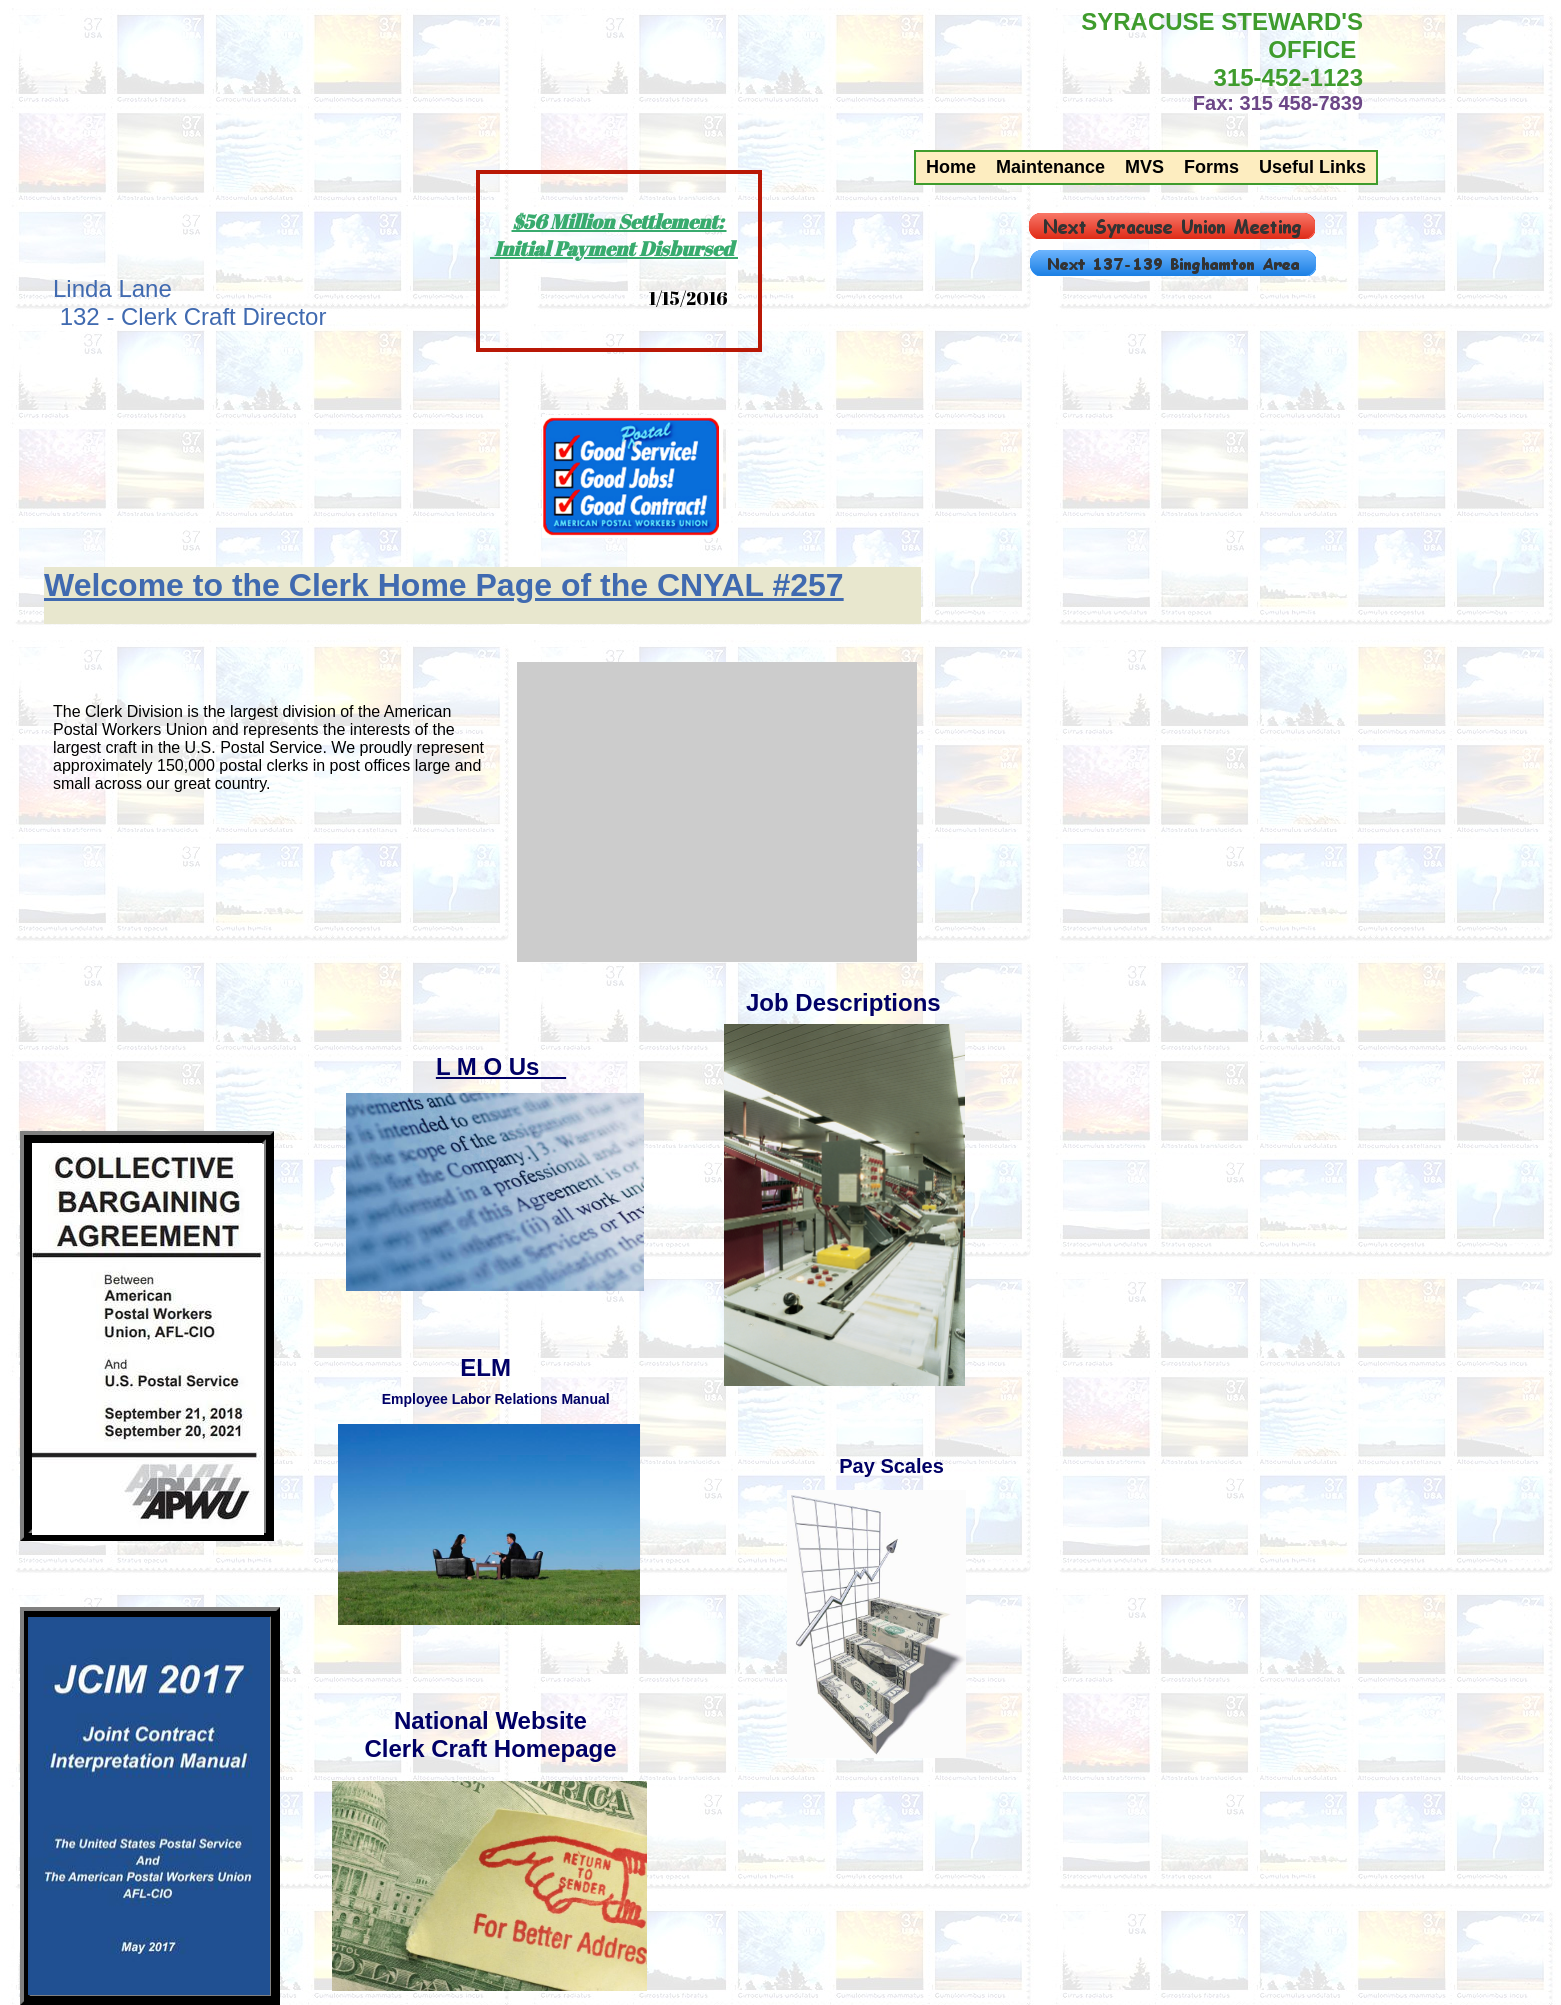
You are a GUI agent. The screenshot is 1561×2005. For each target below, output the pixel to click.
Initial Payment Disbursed (614, 248)
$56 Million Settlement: (619, 221)
